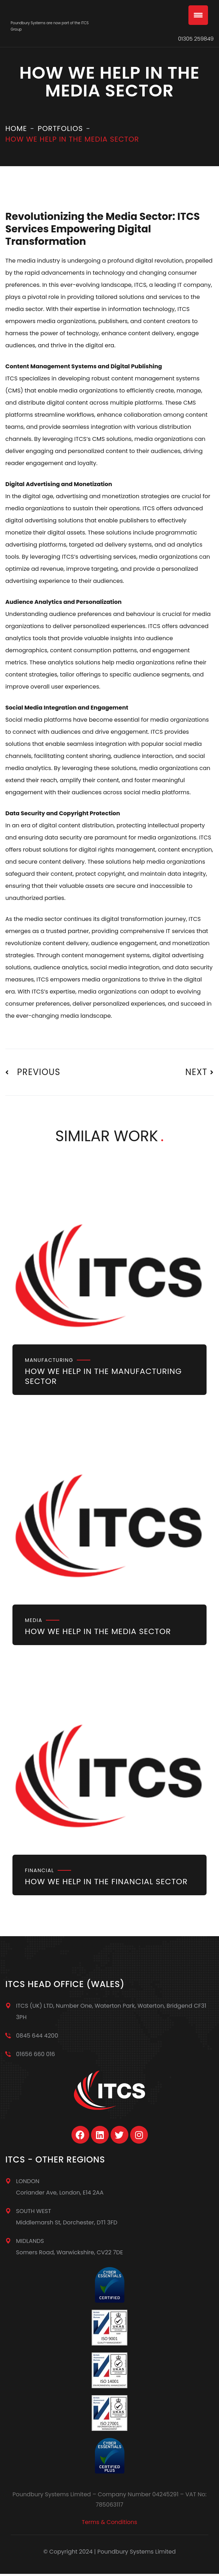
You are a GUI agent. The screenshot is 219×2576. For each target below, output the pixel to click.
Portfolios (60, 128)
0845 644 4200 (37, 2036)
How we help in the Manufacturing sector (103, 1376)
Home (16, 128)
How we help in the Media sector (98, 1631)
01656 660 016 (35, 2054)
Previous (32, 1072)
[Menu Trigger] (198, 15)
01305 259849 (196, 38)
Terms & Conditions (109, 2522)
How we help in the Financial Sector (106, 1881)
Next (199, 1072)
